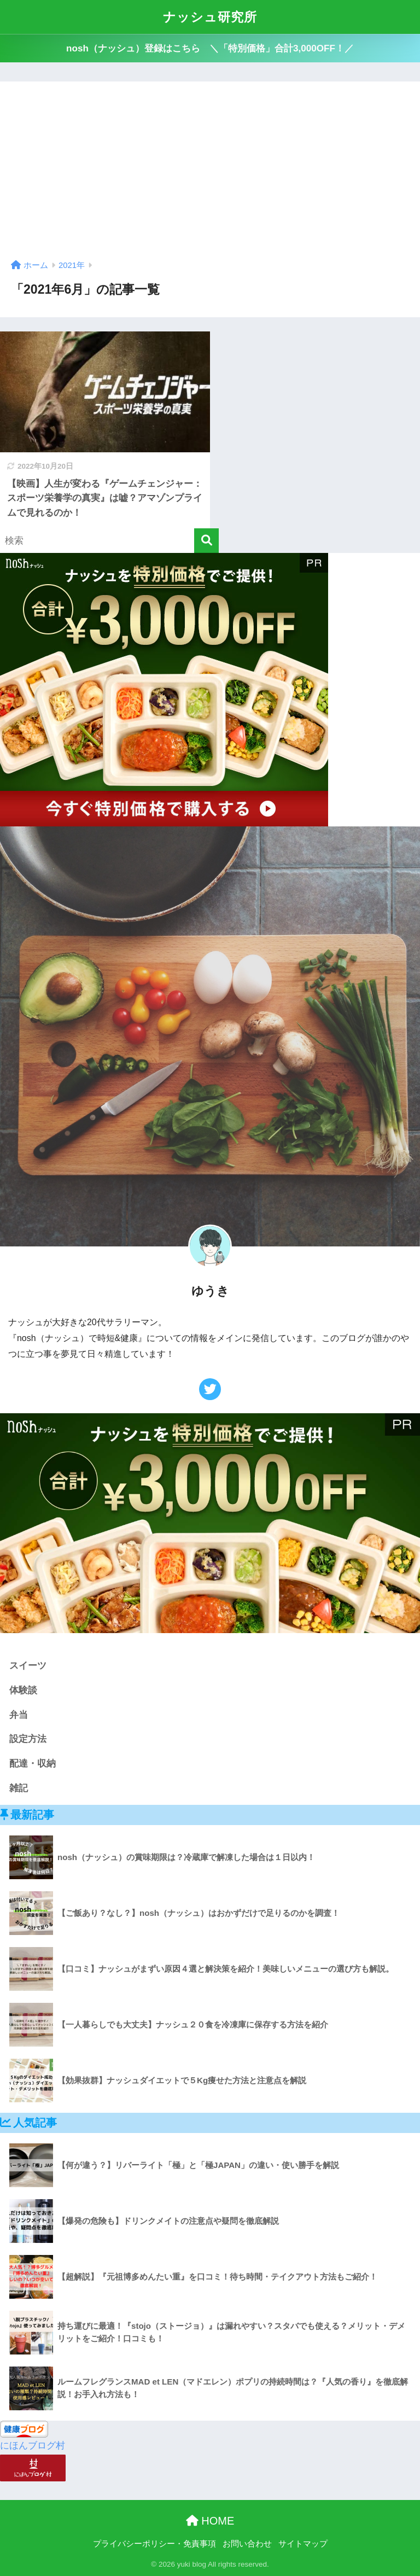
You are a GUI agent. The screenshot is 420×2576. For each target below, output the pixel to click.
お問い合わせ (247, 2543)
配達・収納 (32, 1763)
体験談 (23, 1690)
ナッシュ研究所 (210, 17)
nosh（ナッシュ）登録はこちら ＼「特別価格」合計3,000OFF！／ (210, 48)
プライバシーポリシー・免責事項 (154, 2543)
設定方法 (27, 1739)
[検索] (206, 540)
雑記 (18, 1788)
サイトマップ (303, 2543)
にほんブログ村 (32, 2445)
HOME (210, 2521)
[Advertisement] (210, 174)
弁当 (18, 1715)
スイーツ (27, 1665)
